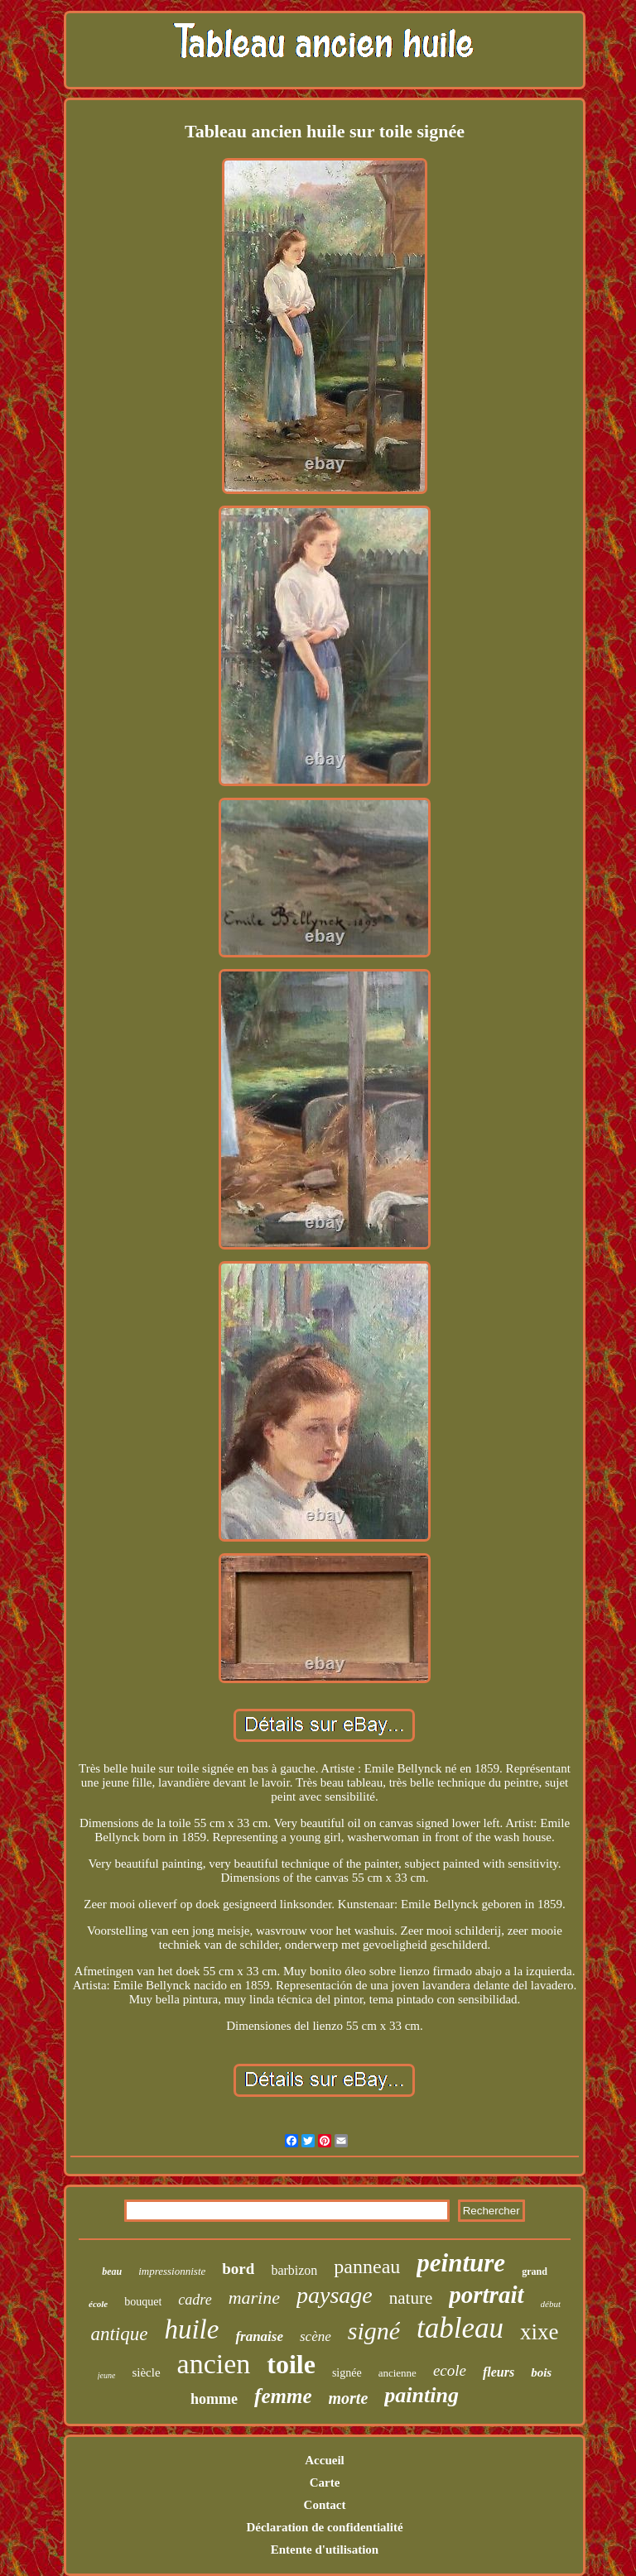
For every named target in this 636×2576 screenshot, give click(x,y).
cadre (194, 2299)
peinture (461, 2262)
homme (214, 2399)
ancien (214, 2363)
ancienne (397, 2373)
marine (254, 2297)
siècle (146, 2372)
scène (315, 2336)
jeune (107, 2375)
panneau (367, 2266)
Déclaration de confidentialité (324, 2527)
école (98, 2304)
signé (374, 2330)
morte (349, 2398)
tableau (460, 2328)
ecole (449, 2370)
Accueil (324, 2460)
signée (347, 2373)
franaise (259, 2336)
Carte (325, 2482)
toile (291, 2364)
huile (191, 2329)
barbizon (294, 2270)
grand (534, 2271)
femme (282, 2396)
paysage (334, 2295)
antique (118, 2334)
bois (541, 2372)
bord (238, 2268)
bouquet (142, 2301)
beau (112, 2271)
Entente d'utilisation (324, 2549)
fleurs (498, 2372)
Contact (325, 2504)
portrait (486, 2294)
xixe (539, 2331)
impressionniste (171, 2271)
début (551, 2304)
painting (421, 2395)
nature (410, 2298)
